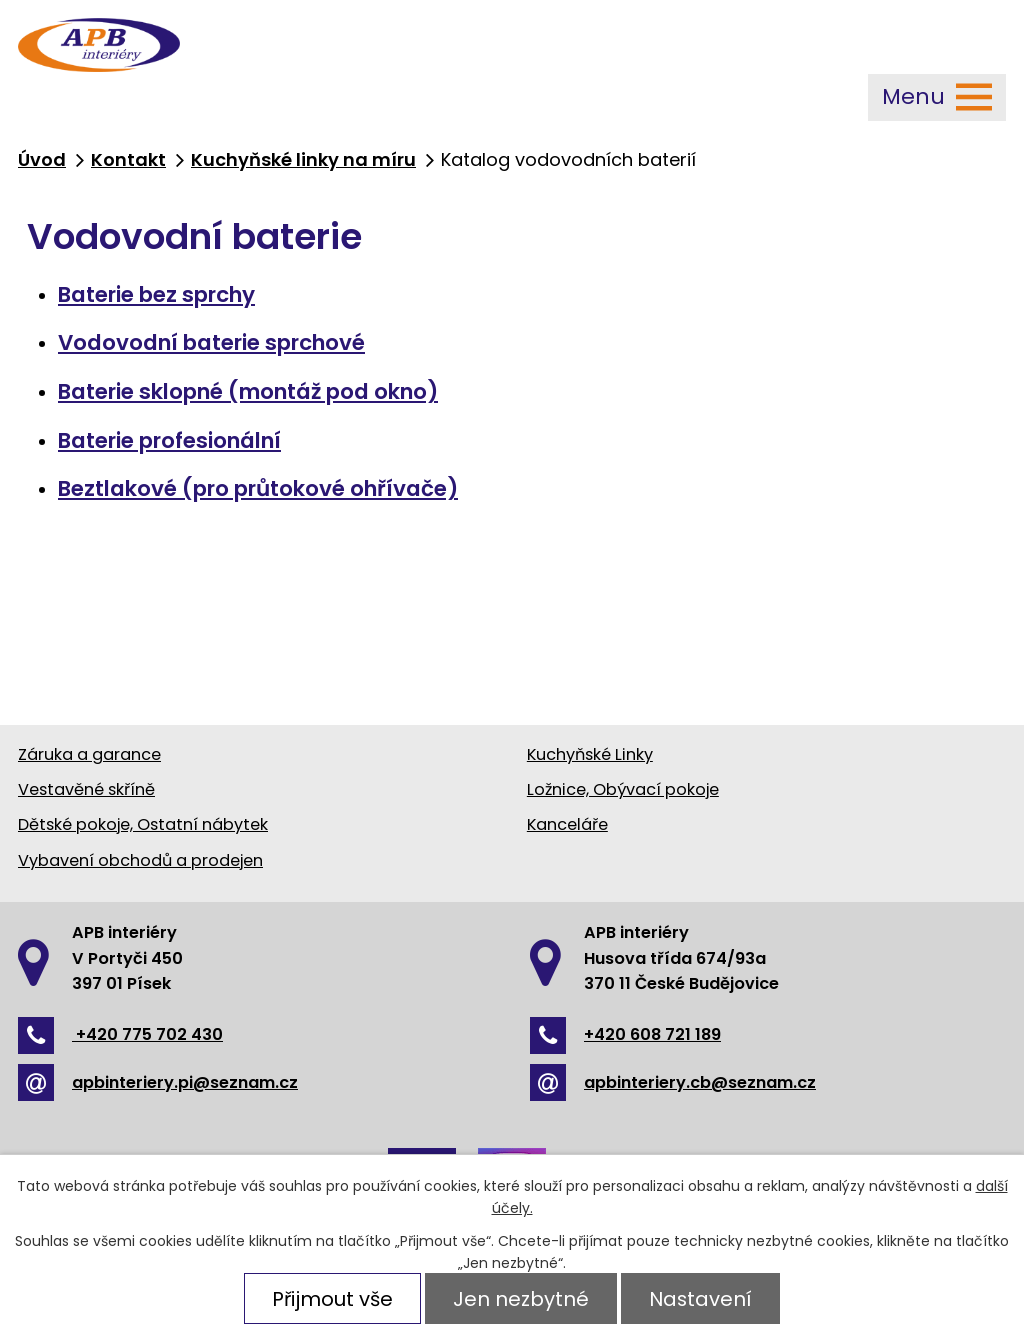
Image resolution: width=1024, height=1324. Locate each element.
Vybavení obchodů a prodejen (140, 860)
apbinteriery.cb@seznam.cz (673, 1082)
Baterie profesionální (169, 440)
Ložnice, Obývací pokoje (623, 789)
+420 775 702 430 (120, 1034)
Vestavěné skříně (86, 789)
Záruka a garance (89, 754)
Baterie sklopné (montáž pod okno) (248, 391)
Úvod (42, 159)
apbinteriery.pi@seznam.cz (158, 1082)
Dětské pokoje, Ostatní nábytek (143, 824)
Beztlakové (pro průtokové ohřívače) (258, 488)
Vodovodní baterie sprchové (211, 342)
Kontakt (128, 159)
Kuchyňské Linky (590, 754)
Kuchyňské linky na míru (303, 159)
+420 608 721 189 (625, 1034)
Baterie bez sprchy (156, 294)
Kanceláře (567, 824)
